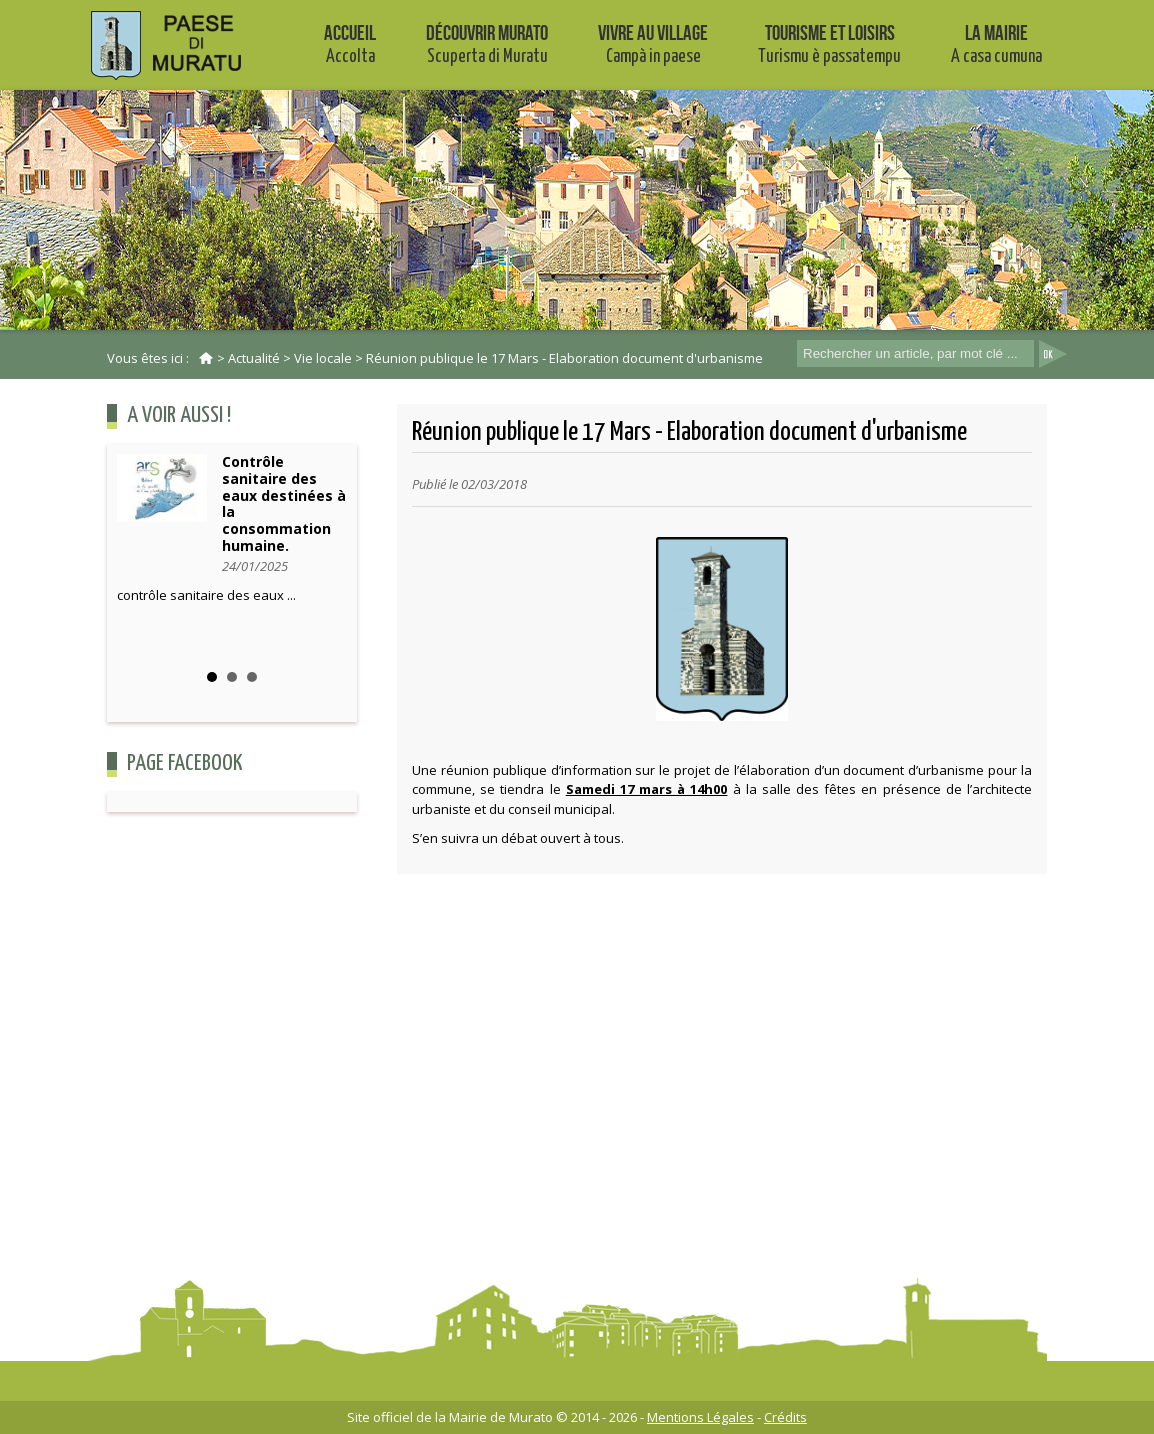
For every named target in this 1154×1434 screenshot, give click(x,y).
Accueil (350, 44)
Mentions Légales (700, 1417)
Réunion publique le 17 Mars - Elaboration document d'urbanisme (564, 358)
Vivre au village (653, 44)
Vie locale (323, 358)
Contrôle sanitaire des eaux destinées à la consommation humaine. (284, 503)
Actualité (254, 358)
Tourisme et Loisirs (829, 44)
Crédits (785, 1417)
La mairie (996, 44)
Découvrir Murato (487, 44)
